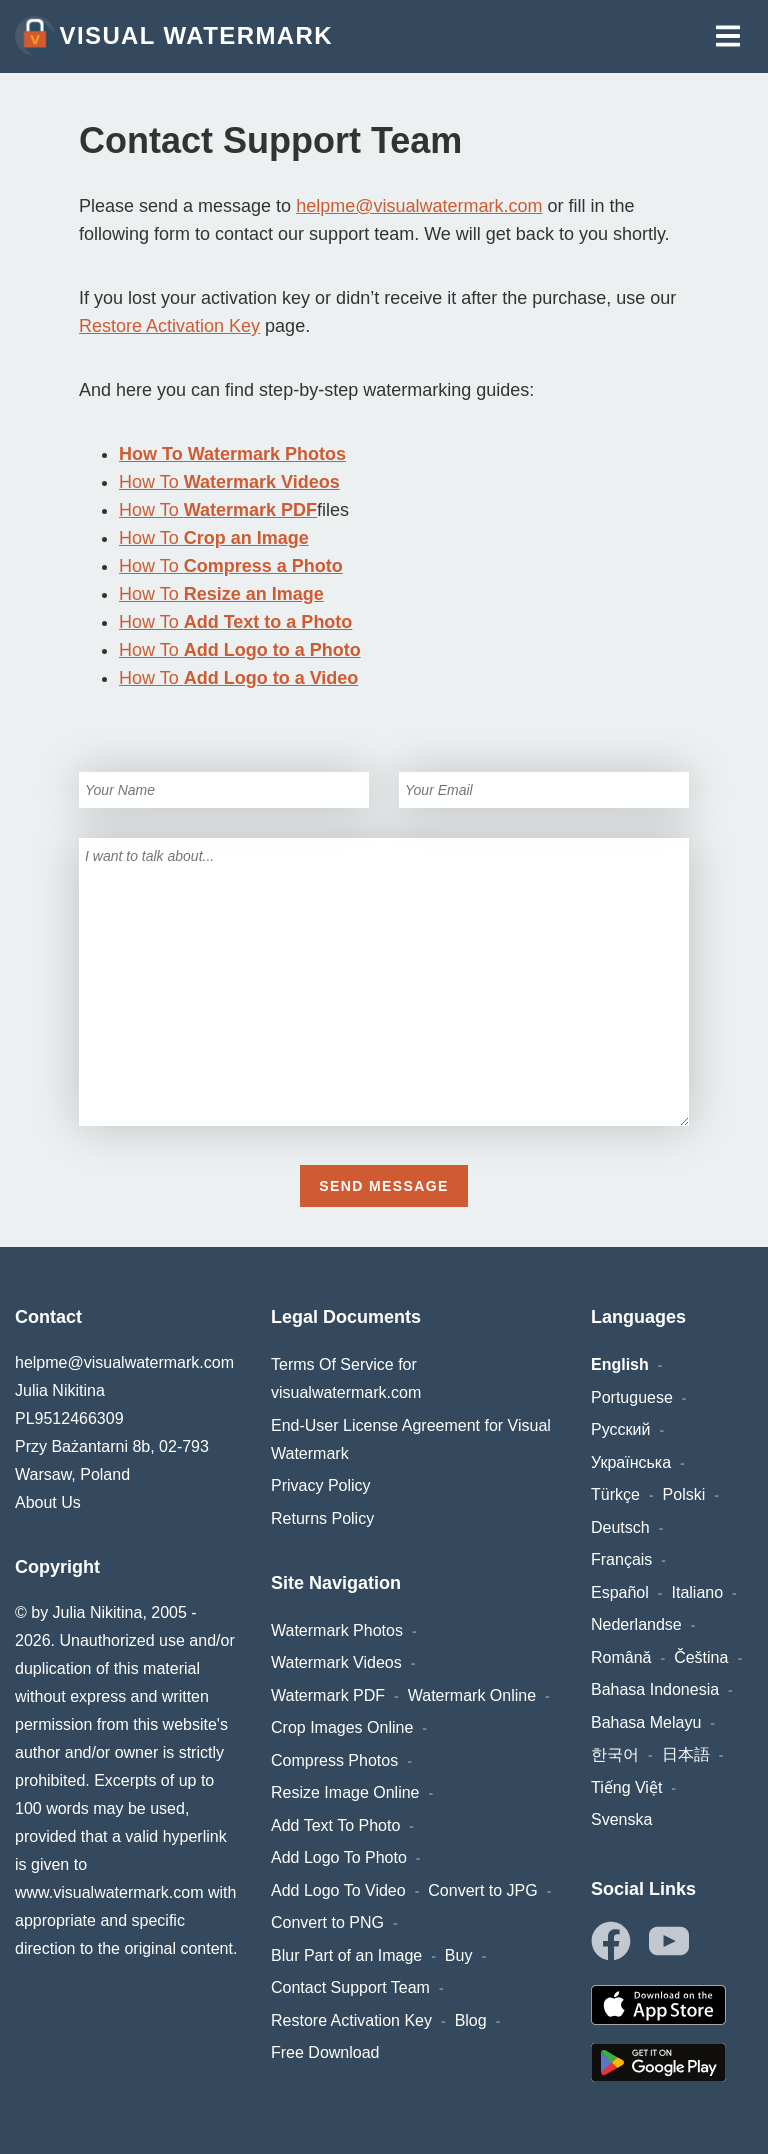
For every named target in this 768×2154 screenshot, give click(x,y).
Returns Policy (322, 1518)
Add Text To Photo (335, 1825)
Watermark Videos (336, 1662)
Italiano (698, 1592)
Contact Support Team (350, 1987)
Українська (631, 1462)
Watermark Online (472, 1695)
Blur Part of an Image (346, 1955)
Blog (471, 2020)
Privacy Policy (321, 1485)
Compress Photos (334, 1760)
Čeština (701, 1657)
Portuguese (632, 1397)
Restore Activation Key (169, 326)
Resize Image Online (345, 1792)
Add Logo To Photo (339, 1857)
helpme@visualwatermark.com (419, 206)
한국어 (615, 1754)
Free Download (325, 2052)
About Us (48, 1502)
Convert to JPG (482, 1890)
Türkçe (615, 1494)
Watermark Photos (337, 1630)
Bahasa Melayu (646, 1722)
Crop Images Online (342, 1727)
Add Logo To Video (338, 1890)
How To (229, 482)
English (620, 1364)
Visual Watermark (174, 36)
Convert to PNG (327, 1922)
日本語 (686, 1754)
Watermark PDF (328, 1695)
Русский (620, 1429)
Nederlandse (636, 1624)
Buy (459, 1955)
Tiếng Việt (626, 1787)
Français (621, 1559)
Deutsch (620, 1527)
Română (621, 1657)
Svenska (621, 1819)
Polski (684, 1494)
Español (620, 1592)
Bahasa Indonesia (655, 1689)
